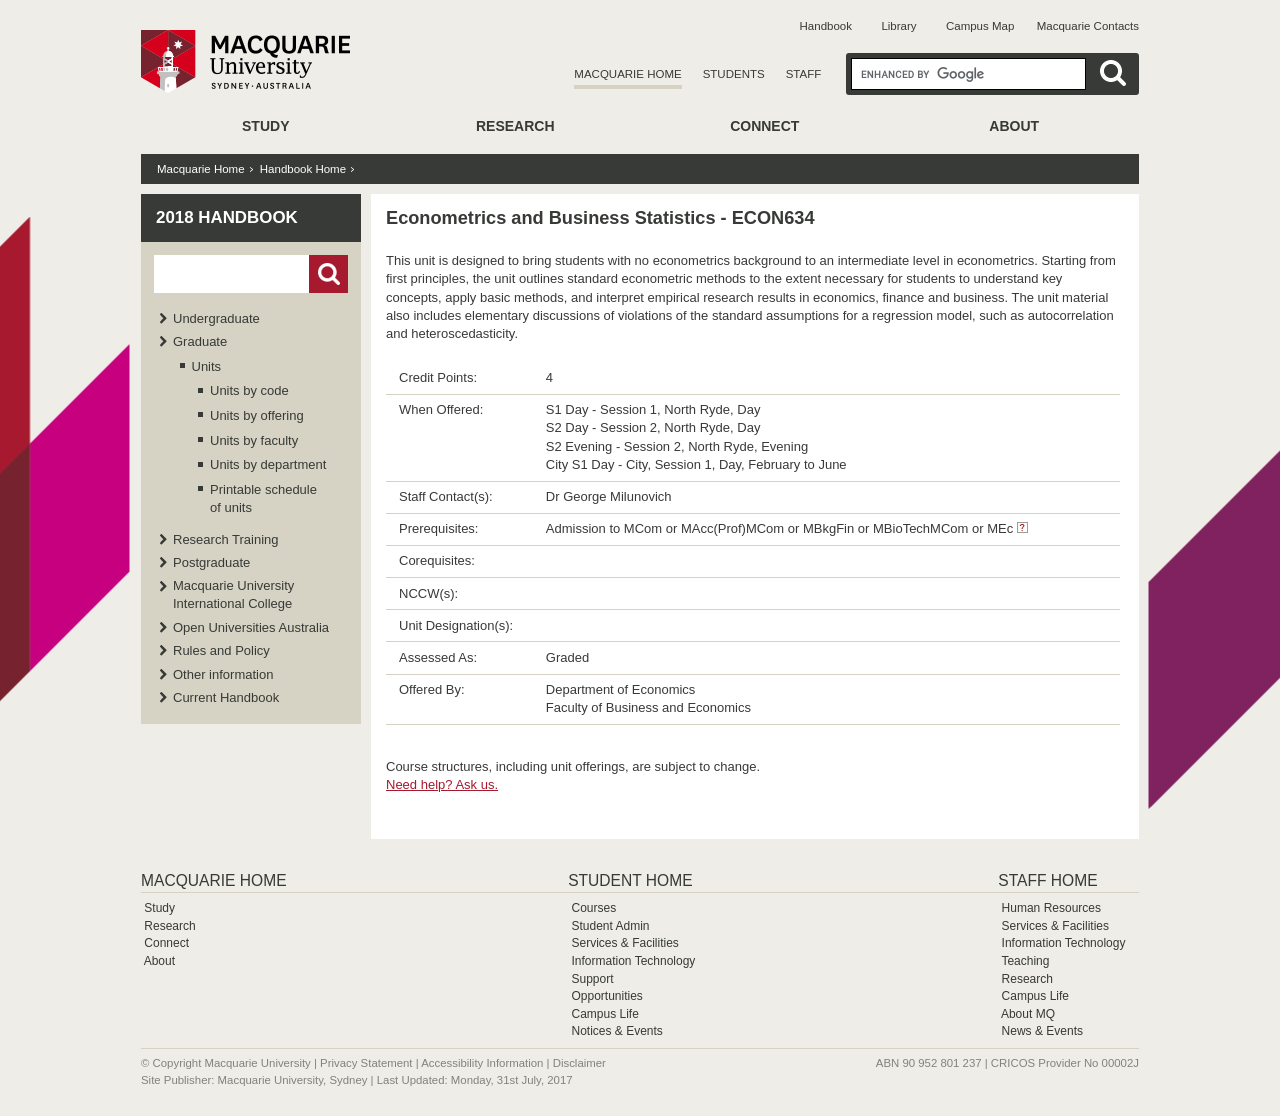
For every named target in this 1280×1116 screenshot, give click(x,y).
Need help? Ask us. (442, 784)
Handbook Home (303, 169)
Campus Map (980, 26)
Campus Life (604, 1014)
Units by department (268, 464)
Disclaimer (579, 1063)
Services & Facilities (624, 943)
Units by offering (257, 415)
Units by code (249, 390)
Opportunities (606, 996)
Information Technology (633, 961)
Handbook (826, 26)
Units (207, 366)
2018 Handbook (227, 217)
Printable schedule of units (263, 498)
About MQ (1028, 1014)
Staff (804, 74)
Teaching (1025, 961)
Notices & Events (616, 1031)
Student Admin (610, 926)
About (1014, 126)
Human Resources (1051, 908)
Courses (593, 908)
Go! (328, 274)
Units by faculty (254, 440)
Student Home (630, 880)
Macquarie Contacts (1088, 26)
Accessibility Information (482, 1063)
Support (592, 979)
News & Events (1042, 1031)
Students (734, 74)
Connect (764, 126)
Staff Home (1047, 880)
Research (515, 126)
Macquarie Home (627, 74)
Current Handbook (226, 697)
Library (898, 26)
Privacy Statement (366, 1063)
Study (265, 126)
